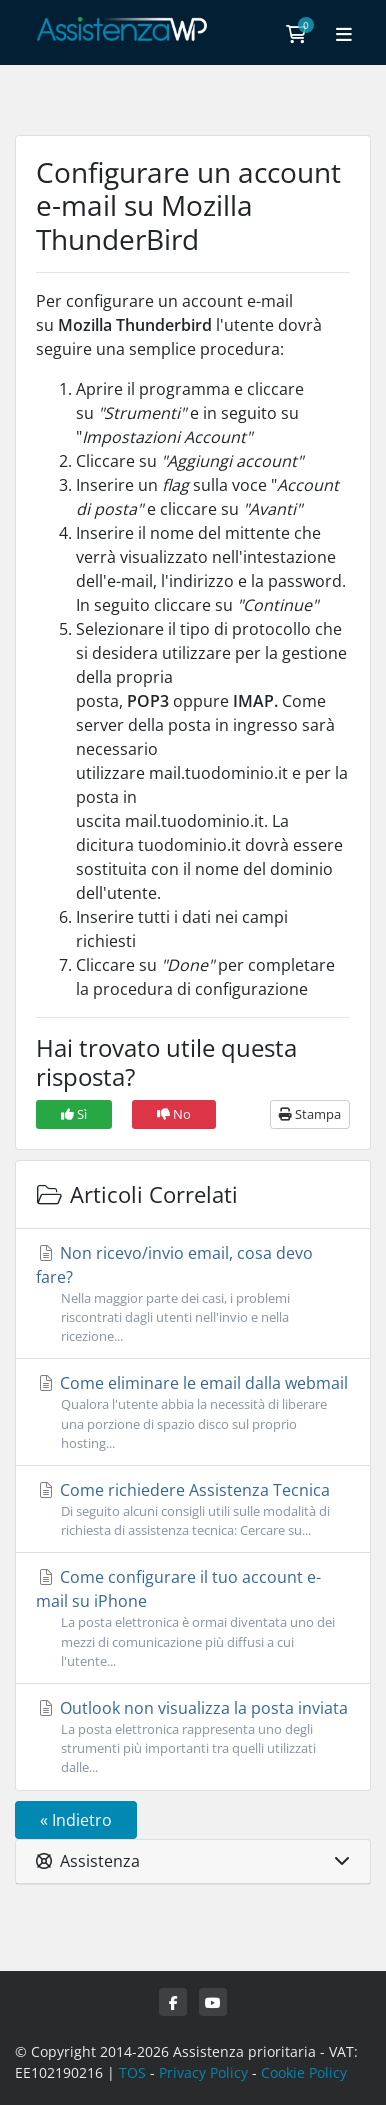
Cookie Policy (304, 2072)
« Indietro (76, 1820)
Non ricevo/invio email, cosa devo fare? (193, 1294)
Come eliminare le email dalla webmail (193, 1412)
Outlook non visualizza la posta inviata (193, 1737)
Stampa (310, 1114)
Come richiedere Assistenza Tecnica (193, 1509)
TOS (132, 2072)
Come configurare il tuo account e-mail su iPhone (193, 1618)
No (174, 1114)
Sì (74, 1114)
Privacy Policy (203, 2072)
